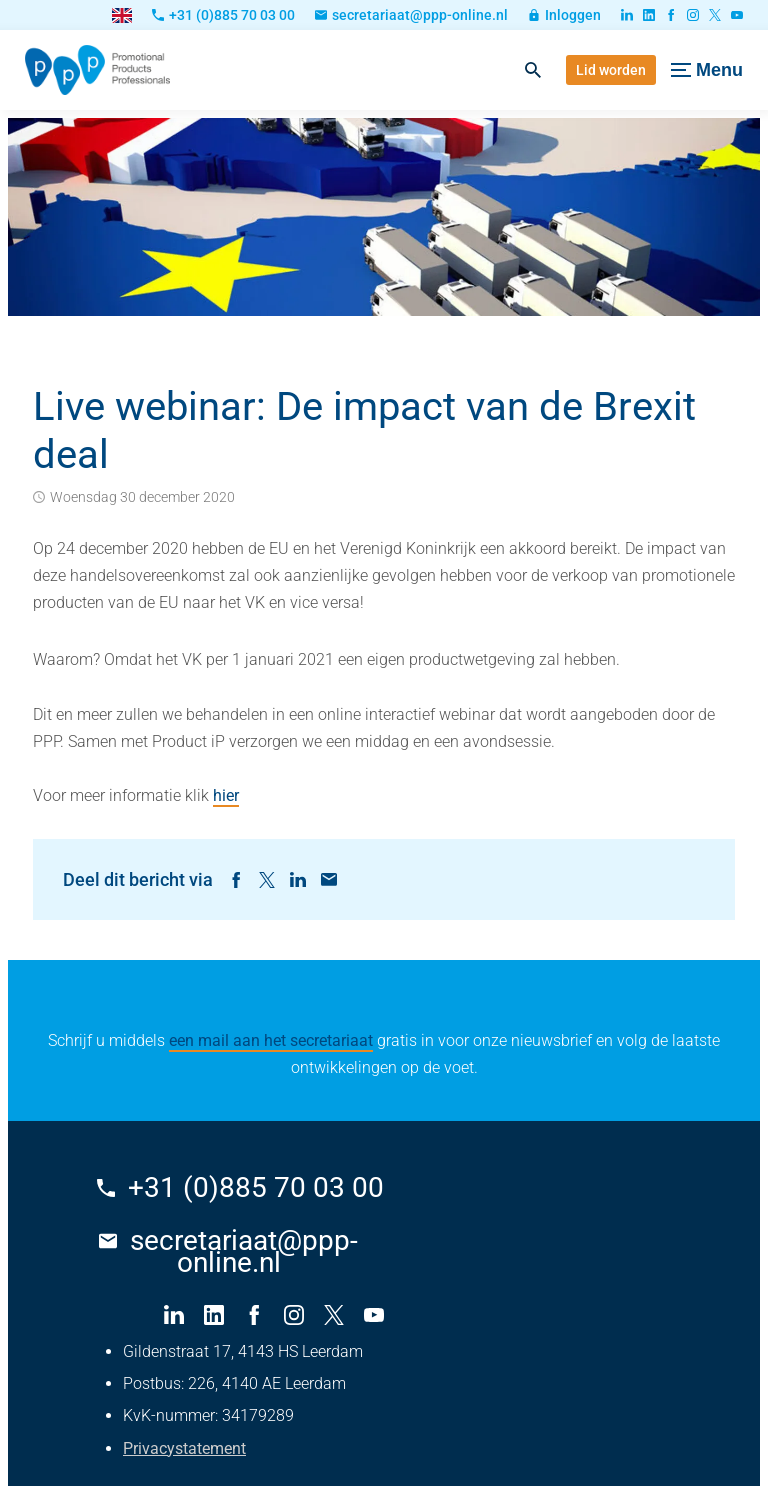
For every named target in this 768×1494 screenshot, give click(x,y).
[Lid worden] (611, 70)
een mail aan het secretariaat (271, 1040)
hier (226, 795)
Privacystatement (184, 1448)
